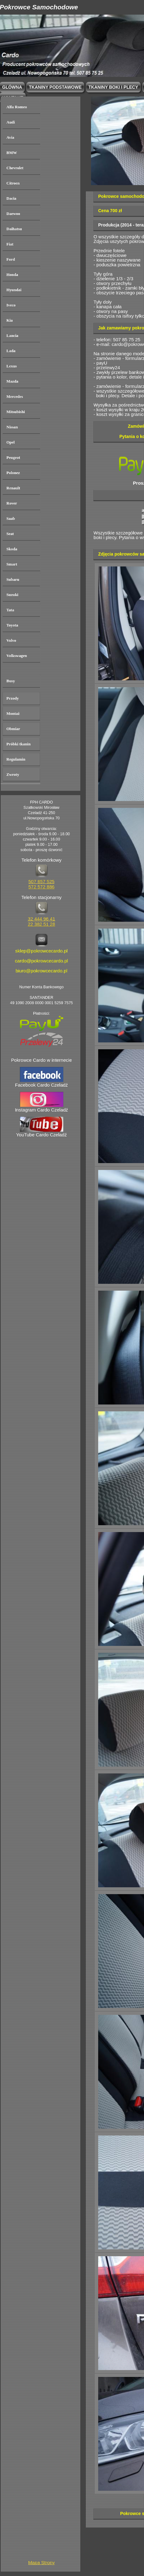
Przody (13, 698)
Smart (12, 564)
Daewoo (13, 213)
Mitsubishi (16, 411)
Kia (10, 320)
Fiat (10, 244)
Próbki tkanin (19, 744)
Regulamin (16, 759)
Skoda (12, 549)
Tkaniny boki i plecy (113, 87)
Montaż (13, 713)
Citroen (13, 183)
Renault (13, 488)
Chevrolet (15, 167)
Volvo (11, 640)
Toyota (12, 625)
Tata (10, 610)
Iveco (11, 305)
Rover (12, 503)
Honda (12, 274)
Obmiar (13, 728)
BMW (12, 152)
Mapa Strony (41, 2562)
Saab (11, 518)
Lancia (12, 335)
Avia (10, 137)
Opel (11, 442)
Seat (10, 533)
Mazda (12, 381)
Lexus (12, 366)
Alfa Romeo (17, 107)
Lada (11, 350)
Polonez (13, 472)
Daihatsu (14, 228)
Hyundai (14, 289)
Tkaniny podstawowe (55, 87)
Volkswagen (17, 655)
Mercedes (15, 396)
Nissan (12, 427)
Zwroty (13, 774)
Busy (11, 680)
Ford (11, 259)
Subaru (13, 579)
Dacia (12, 198)
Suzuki (12, 594)
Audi (11, 122)
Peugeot (13, 457)
